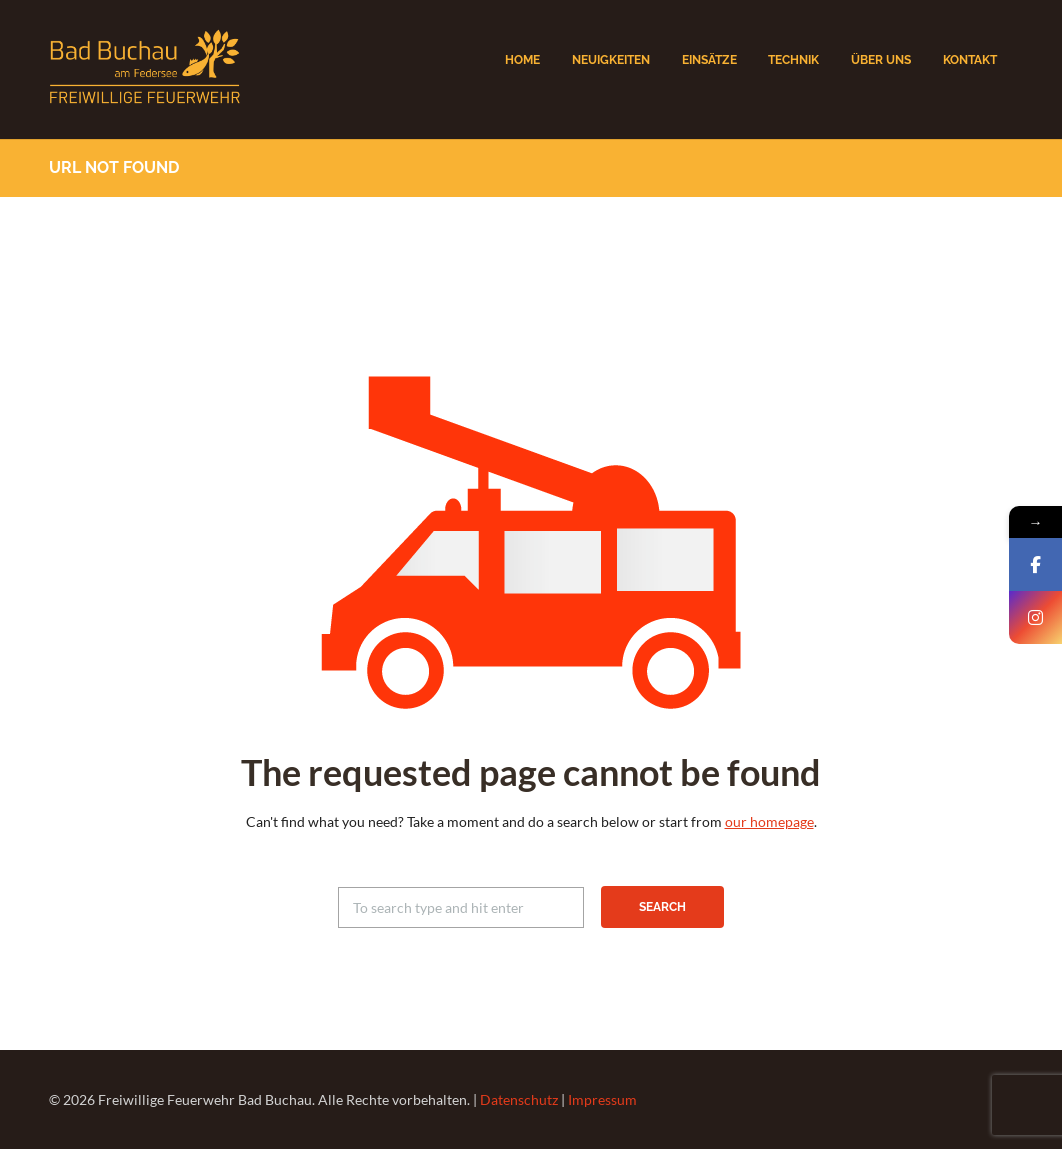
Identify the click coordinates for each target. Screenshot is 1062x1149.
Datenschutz (519, 1099)
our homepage (769, 821)
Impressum (602, 1099)
